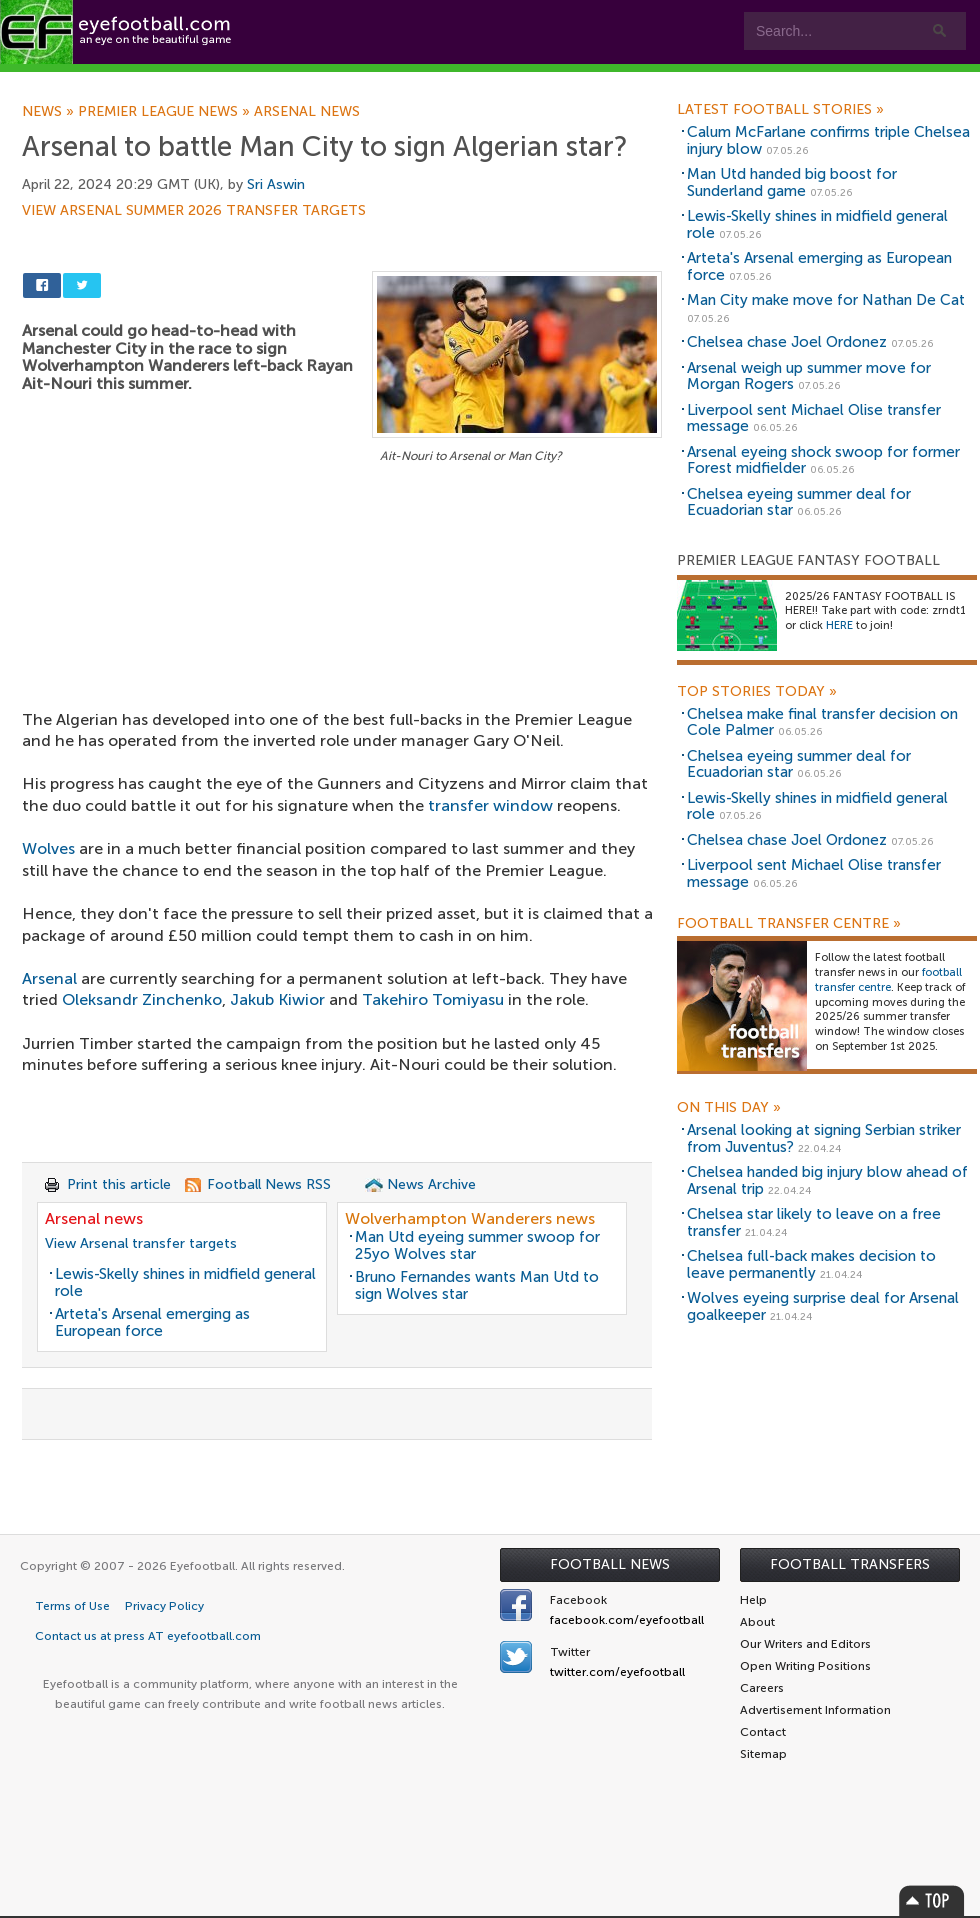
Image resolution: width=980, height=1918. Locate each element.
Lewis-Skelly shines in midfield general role (185, 1282)
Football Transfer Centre (789, 924)
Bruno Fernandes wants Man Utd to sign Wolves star (477, 1285)
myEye (513, 81)
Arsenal (49, 978)
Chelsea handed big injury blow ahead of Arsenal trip (827, 1180)
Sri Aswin (276, 184)
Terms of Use (72, 1606)
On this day (729, 1108)
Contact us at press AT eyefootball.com (148, 1636)
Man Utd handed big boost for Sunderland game (792, 182)
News (50, 112)
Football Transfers (850, 1564)
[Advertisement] (342, 616)
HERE (839, 625)
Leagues (407, 81)
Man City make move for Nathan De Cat (826, 300)
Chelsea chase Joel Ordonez (787, 342)
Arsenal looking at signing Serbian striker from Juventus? (824, 1138)
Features (297, 81)
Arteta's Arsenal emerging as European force (152, 1322)
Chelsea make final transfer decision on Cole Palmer (822, 722)
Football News (610, 1564)
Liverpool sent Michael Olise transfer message (814, 418)
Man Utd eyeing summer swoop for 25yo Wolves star (477, 1245)
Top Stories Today (757, 692)
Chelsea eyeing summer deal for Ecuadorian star (799, 502)
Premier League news (166, 112)
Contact (624, 81)
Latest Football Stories (780, 110)
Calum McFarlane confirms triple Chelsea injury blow (828, 140)
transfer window (490, 805)
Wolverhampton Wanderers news (470, 1218)
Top (932, 1900)
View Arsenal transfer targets (141, 1243)
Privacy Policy (164, 1606)
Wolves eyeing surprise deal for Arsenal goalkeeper (823, 1306)
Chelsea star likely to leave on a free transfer (814, 1222)
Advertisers (745, 81)
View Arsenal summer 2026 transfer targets (194, 211)
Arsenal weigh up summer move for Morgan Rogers (809, 376)
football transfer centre (888, 980)
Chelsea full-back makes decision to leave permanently (811, 1264)
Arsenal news (307, 112)
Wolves (48, 848)
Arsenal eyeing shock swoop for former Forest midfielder (823, 460)
